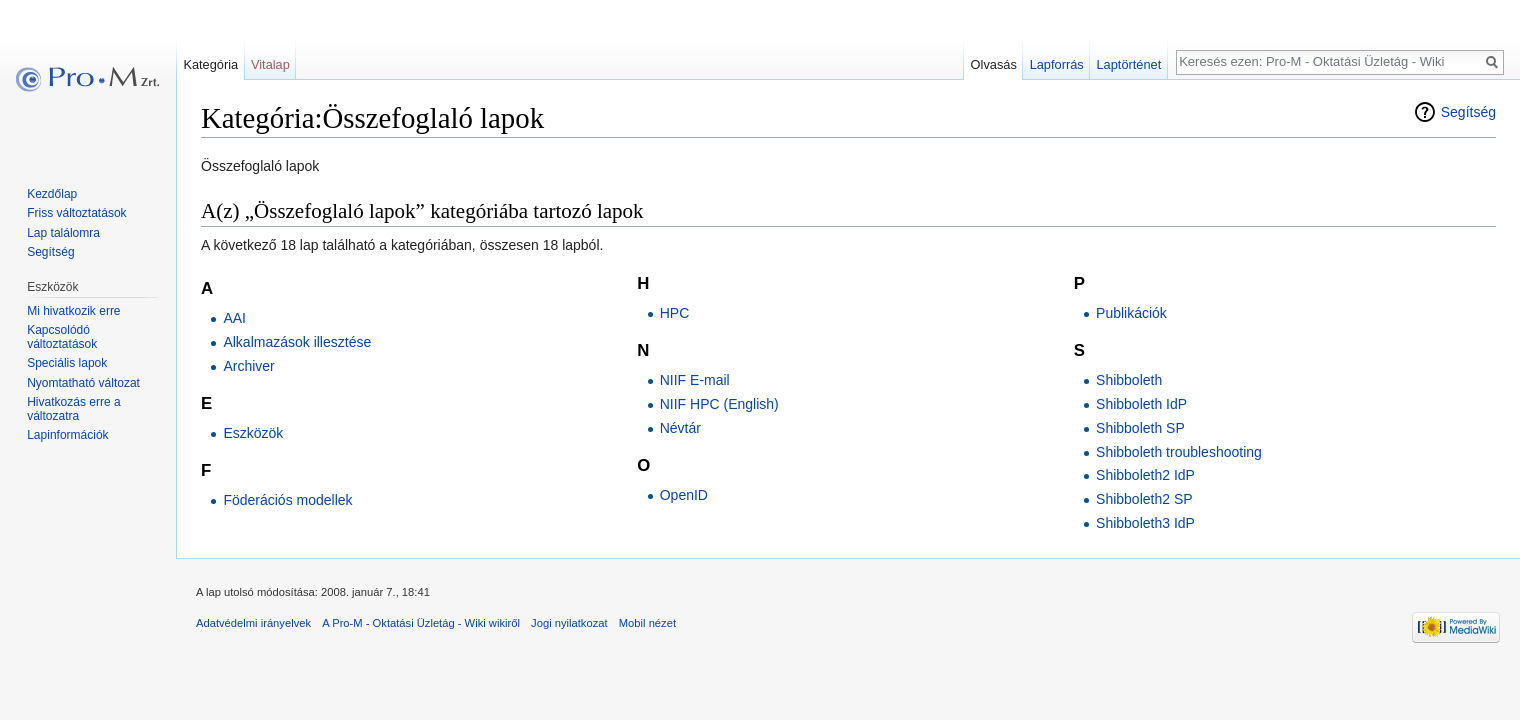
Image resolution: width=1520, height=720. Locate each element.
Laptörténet (1128, 64)
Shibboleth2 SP (1144, 499)
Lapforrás (1057, 64)
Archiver (248, 366)
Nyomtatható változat (83, 383)
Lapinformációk (67, 435)
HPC (675, 313)
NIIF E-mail (695, 380)
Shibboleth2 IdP (1145, 475)
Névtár (680, 428)
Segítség (1468, 112)
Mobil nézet (647, 623)
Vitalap (270, 64)
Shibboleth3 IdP (1145, 523)
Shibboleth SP (1140, 428)
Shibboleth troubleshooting (1179, 452)
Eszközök (253, 433)
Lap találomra (63, 233)
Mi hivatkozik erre (73, 311)
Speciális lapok (67, 363)
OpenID (684, 495)
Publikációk (1131, 313)
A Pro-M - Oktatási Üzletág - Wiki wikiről (421, 623)
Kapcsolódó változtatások (62, 337)
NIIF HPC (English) (719, 404)
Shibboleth (1129, 380)
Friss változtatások (76, 213)
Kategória (210, 64)
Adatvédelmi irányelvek (253, 623)
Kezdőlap (52, 194)
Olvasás (994, 64)
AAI (234, 318)
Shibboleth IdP (1141, 404)
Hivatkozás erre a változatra (73, 409)
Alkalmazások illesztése (297, 342)
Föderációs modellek (287, 500)
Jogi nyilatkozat (569, 623)
